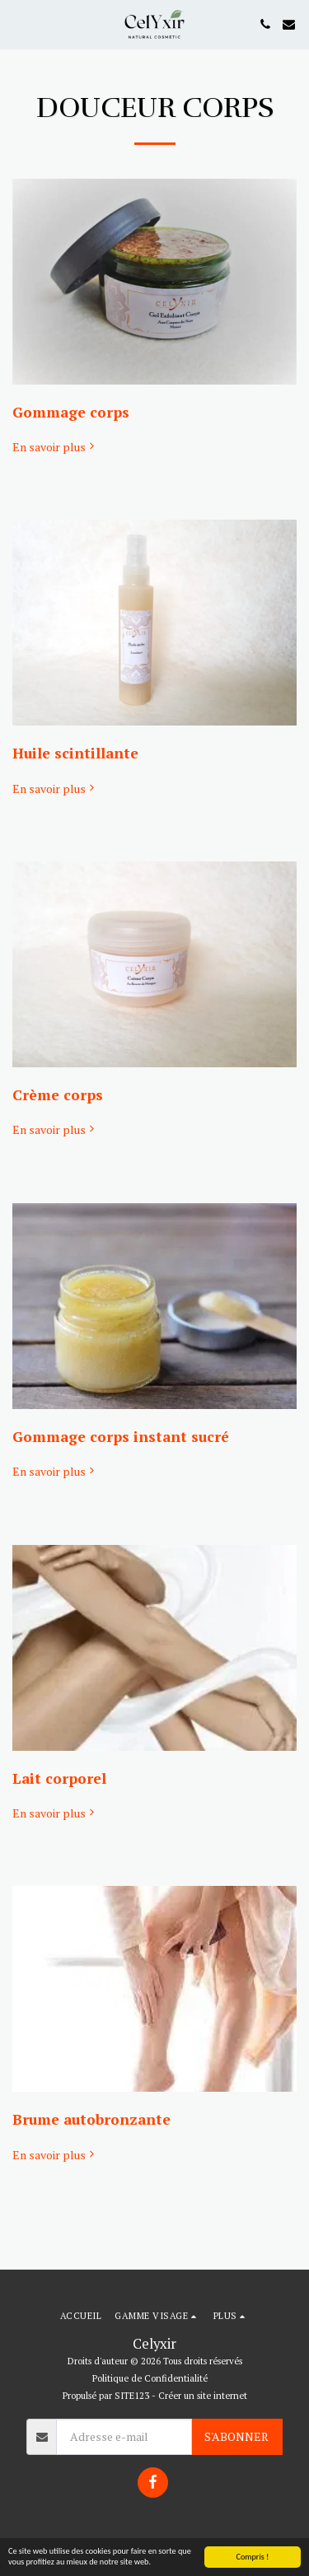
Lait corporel (59, 1778)
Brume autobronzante (91, 2119)
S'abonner (236, 2436)
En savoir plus (54, 447)
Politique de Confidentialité (150, 2378)
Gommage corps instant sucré (120, 1436)
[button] (18, 23)
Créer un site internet (202, 2395)
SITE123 (132, 2395)
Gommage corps (70, 412)
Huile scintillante (75, 753)
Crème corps (57, 1094)
